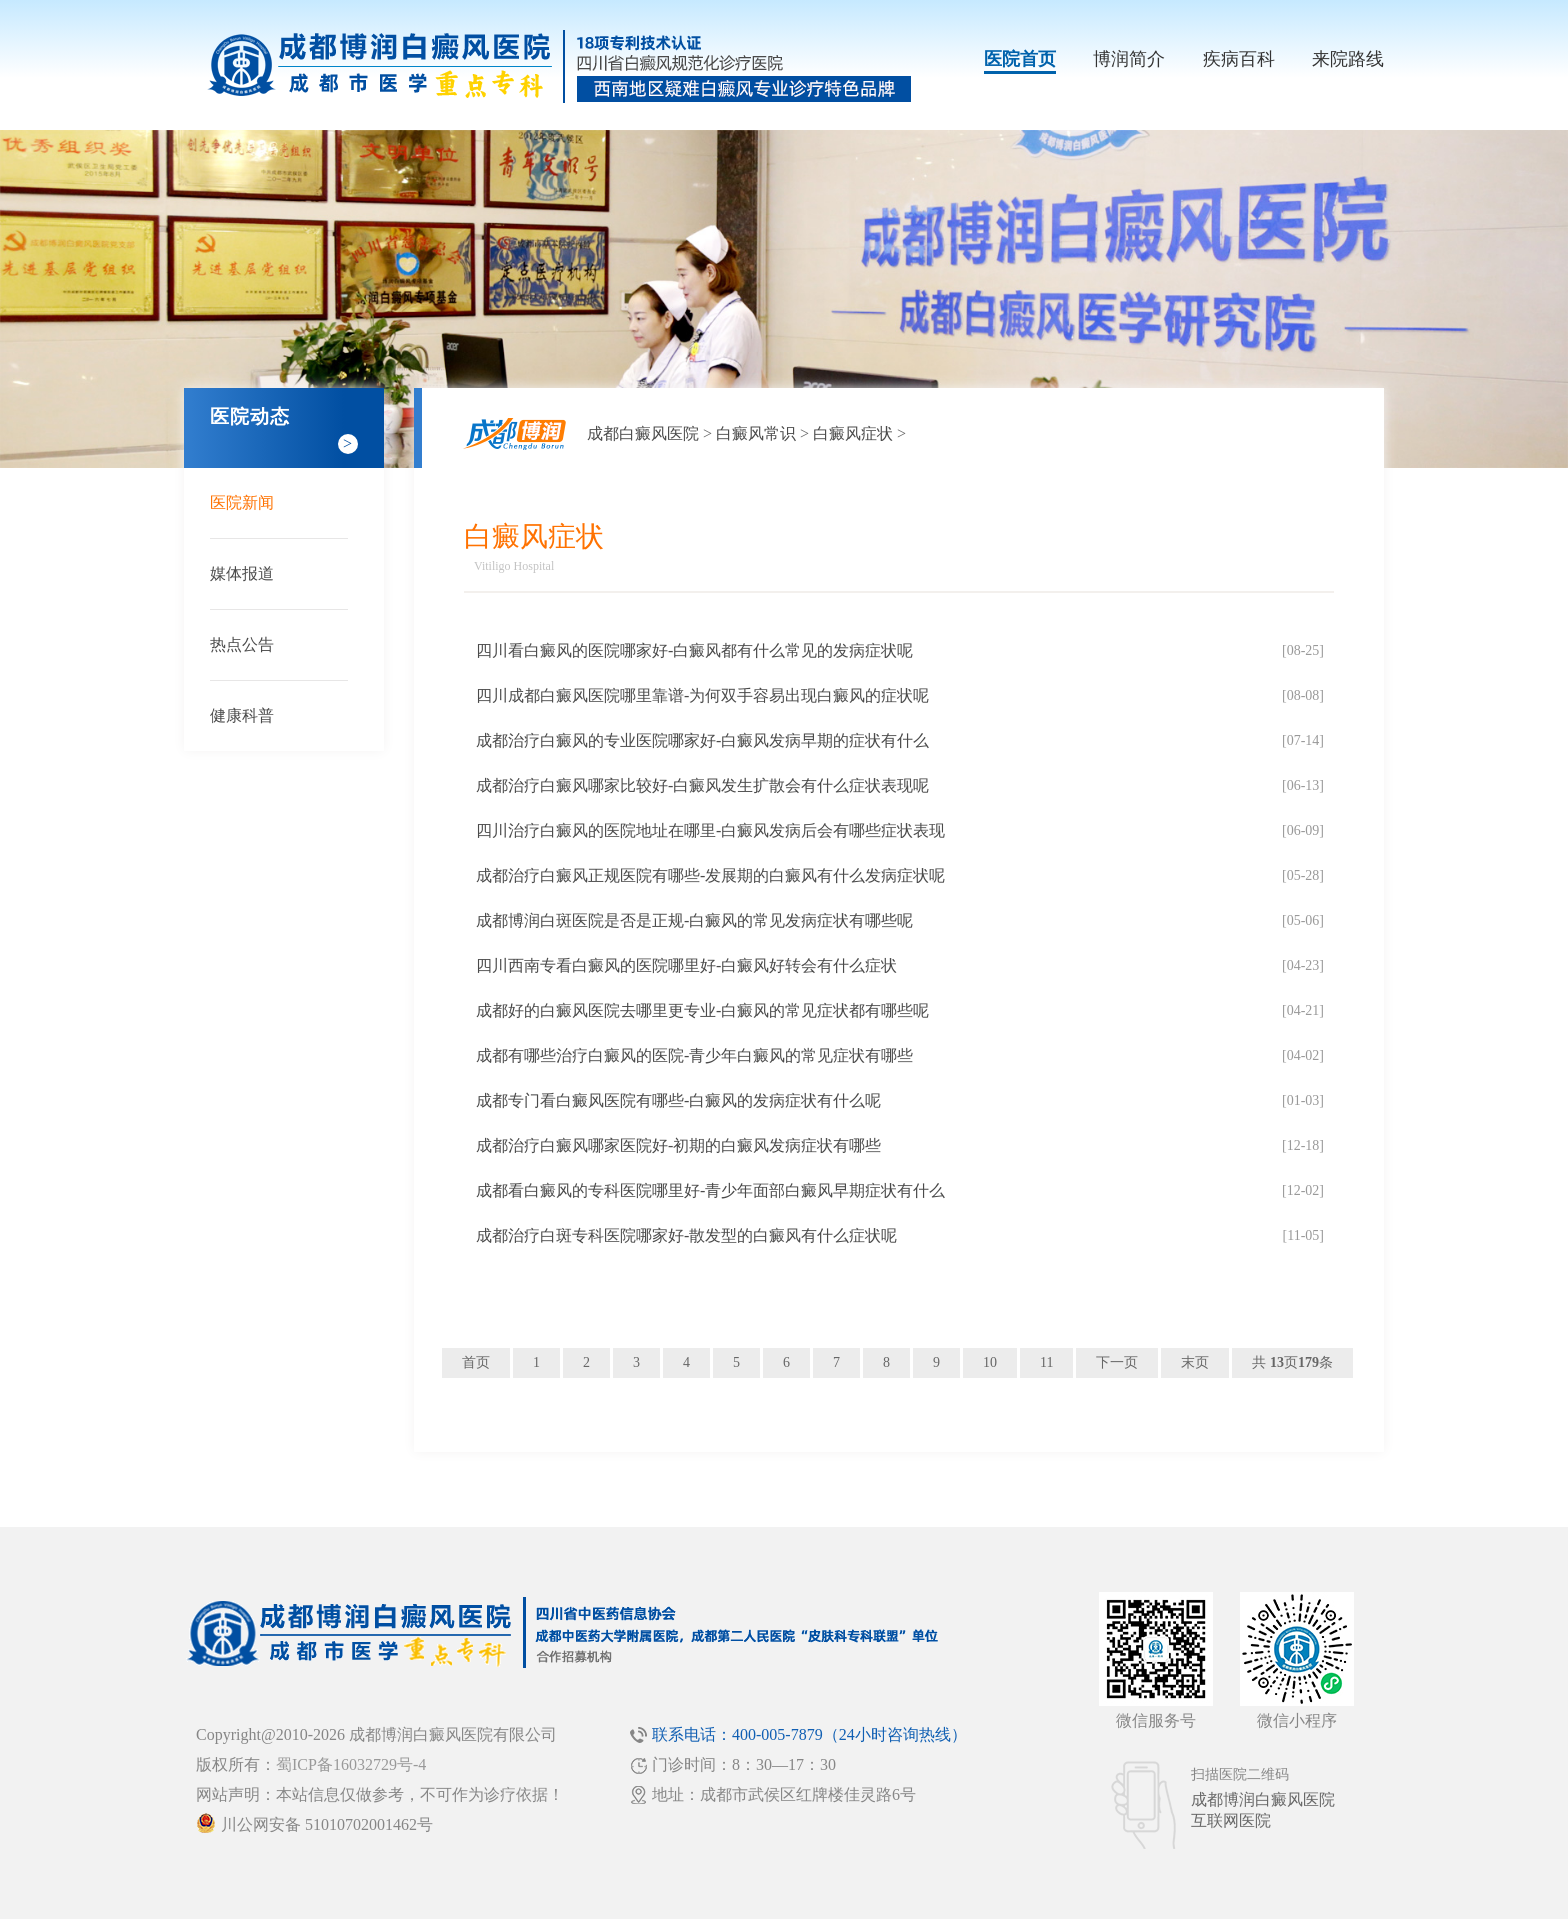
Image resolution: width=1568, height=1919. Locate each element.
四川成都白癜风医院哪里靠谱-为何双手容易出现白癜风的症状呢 (702, 695)
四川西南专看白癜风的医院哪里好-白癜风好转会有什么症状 (686, 965)
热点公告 (242, 644)
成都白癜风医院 (643, 433)
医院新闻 (242, 502)
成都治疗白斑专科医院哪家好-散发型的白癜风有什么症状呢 (686, 1235)
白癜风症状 (853, 433)
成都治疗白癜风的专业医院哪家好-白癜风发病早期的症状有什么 (702, 740)
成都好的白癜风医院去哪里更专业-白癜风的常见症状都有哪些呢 (702, 1010)
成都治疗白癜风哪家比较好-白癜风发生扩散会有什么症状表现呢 (702, 785)
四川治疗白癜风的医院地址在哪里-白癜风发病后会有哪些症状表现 (710, 830)
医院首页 (1020, 59)
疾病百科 (1239, 59)
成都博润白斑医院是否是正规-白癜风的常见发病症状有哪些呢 (694, 920)
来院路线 (1348, 59)
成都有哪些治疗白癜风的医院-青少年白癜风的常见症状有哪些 (694, 1055)
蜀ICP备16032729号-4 (351, 1764)
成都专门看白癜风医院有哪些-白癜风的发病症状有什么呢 (678, 1100)
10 (990, 1362)
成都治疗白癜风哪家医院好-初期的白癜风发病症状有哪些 (678, 1145)
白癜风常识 (756, 433)
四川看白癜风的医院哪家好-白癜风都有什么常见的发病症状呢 (694, 650)
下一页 (1117, 1362)
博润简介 (1129, 59)
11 (1046, 1362)
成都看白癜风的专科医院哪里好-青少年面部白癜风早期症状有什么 (710, 1190)
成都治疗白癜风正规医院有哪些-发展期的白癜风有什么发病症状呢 (710, 875)
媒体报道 (242, 573)
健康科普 (242, 715)
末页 (1195, 1362)
